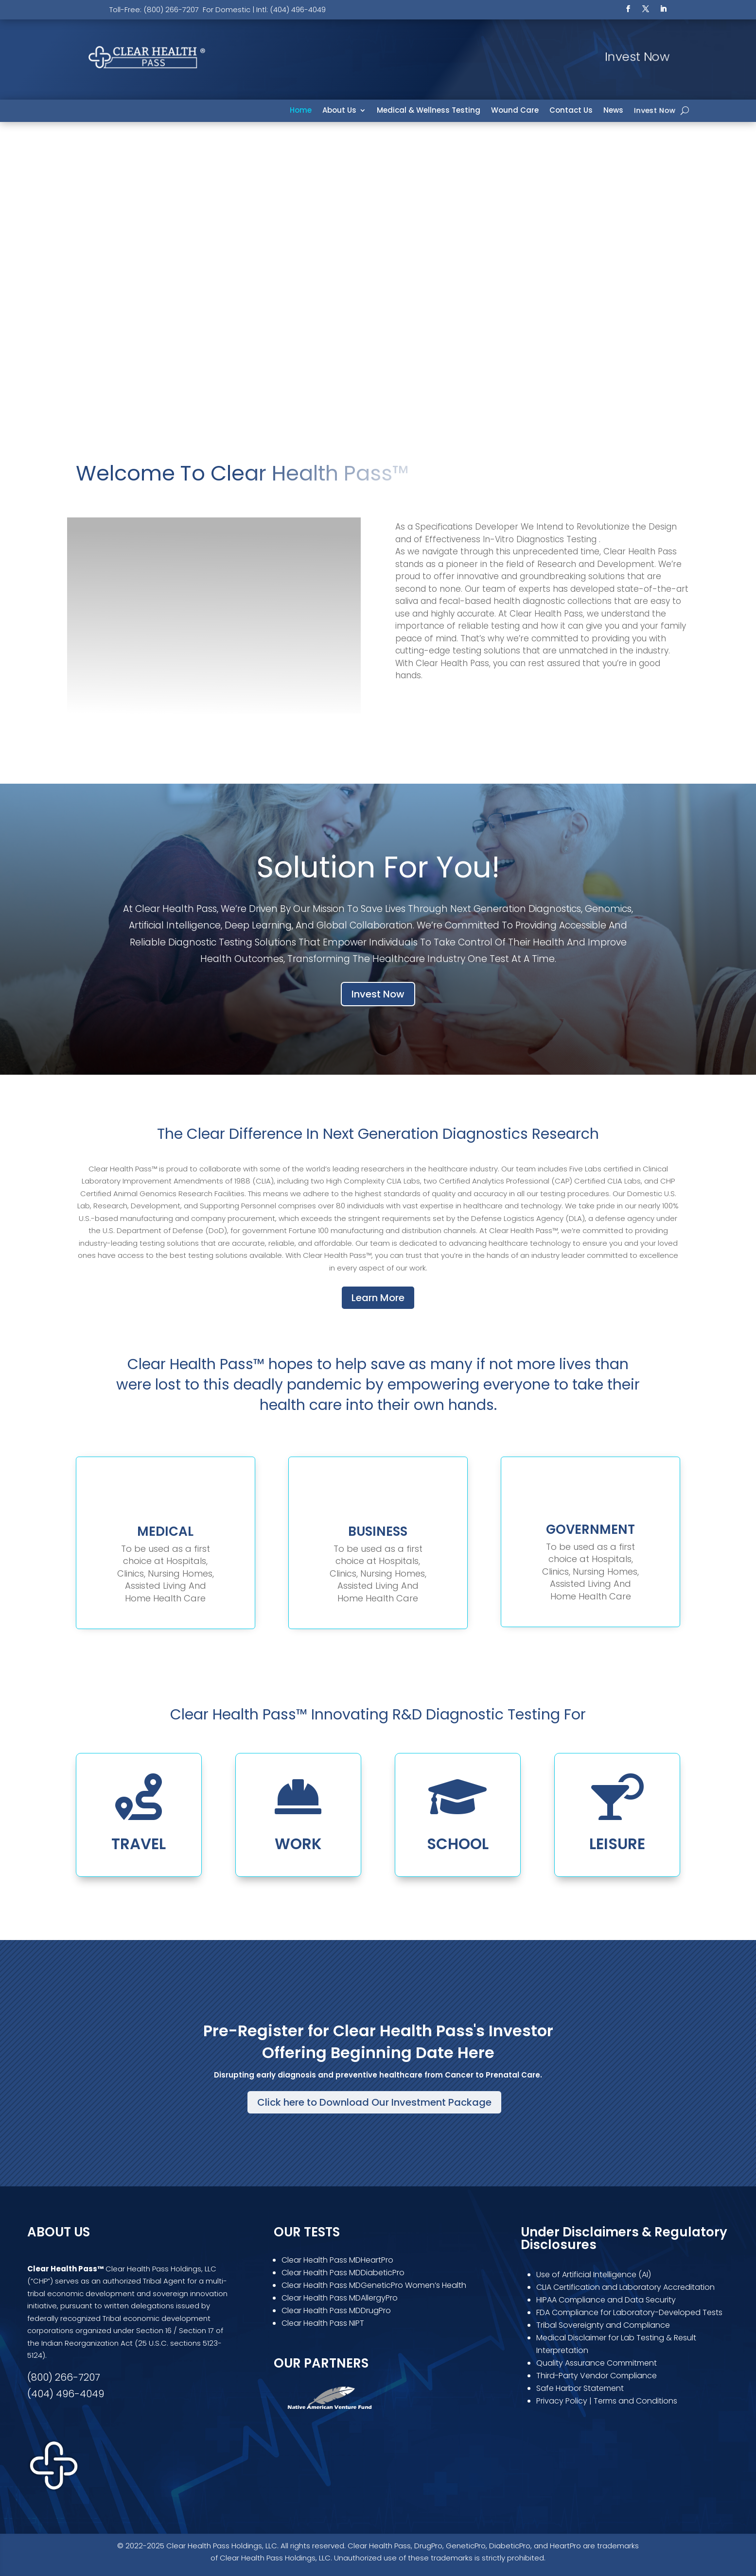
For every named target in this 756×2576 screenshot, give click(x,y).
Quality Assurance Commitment (596, 2363)
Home (301, 111)
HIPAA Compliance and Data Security (606, 2299)
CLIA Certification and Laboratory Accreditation (625, 2287)
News (613, 111)
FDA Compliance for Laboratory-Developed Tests (630, 2312)
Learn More (378, 1298)
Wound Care (515, 111)
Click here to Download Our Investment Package (374, 2102)
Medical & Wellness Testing (428, 111)
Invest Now (654, 111)
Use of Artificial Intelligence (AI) (593, 2274)
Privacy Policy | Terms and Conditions (606, 2400)
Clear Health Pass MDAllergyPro (339, 2297)
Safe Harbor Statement (580, 2388)
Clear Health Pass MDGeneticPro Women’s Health (373, 2285)
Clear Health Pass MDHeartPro (337, 2260)
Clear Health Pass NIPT (322, 2323)
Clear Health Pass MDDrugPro (336, 2310)
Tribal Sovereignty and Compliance (603, 2325)
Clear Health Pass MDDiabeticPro (342, 2272)
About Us (339, 111)
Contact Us (571, 111)
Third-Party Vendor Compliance (596, 2375)
